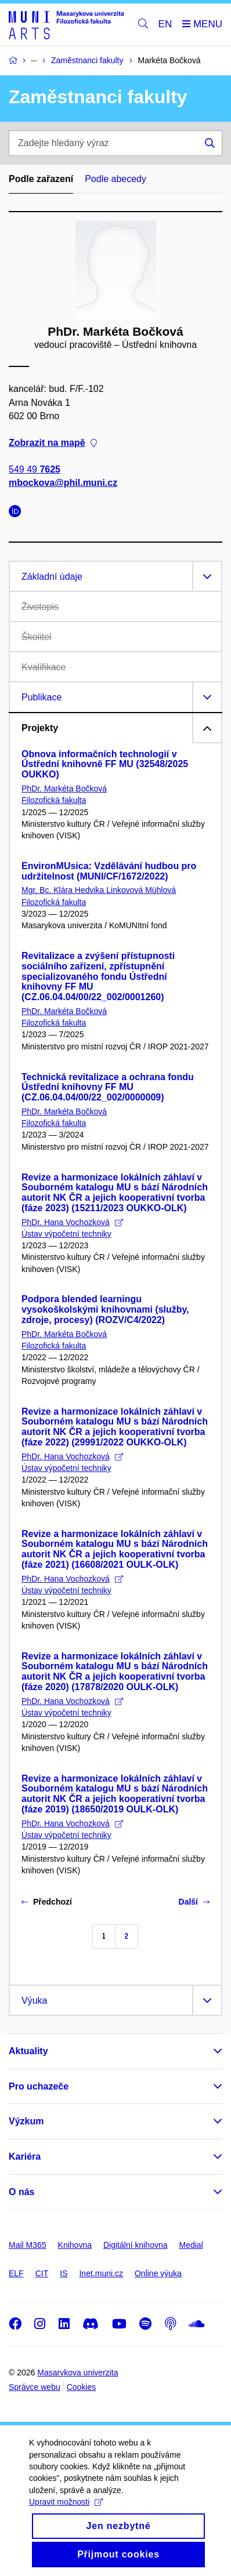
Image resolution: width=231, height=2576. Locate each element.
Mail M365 (27, 2245)
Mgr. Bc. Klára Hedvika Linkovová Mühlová (98, 890)
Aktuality (28, 2051)
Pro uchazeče (38, 2086)
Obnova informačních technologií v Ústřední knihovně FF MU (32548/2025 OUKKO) (104, 764)
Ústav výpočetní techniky (66, 1233)
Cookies (81, 2387)
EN (165, 24)
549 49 (34, 470)
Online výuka (158, 2273)
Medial (191, 2245)
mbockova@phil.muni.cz (63, 483)
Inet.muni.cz (100, 2273)
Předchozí (46, 1901)
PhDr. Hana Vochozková (72, 1222)
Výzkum (26, 2121)
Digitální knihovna (135, 2245)
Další (194, 1901)
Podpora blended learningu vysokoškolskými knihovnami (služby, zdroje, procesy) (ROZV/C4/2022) (105, 1309)
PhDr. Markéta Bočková (64, 788)
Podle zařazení (41, 179)
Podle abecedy (115, 179)
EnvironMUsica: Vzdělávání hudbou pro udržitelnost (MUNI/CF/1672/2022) (108, 871)
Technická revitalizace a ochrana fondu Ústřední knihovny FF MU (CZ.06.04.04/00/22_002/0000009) (107, 1087)
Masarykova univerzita (77, 2372)
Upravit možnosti (66, 2515)
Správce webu (34, 2387)
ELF (16, 2273)
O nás (21, 2192)
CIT (42, 2273)
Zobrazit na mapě (53, 443)
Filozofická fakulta (53, 800)
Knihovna (75, 2245)
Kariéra (25, 2156)
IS (63, 2273)
